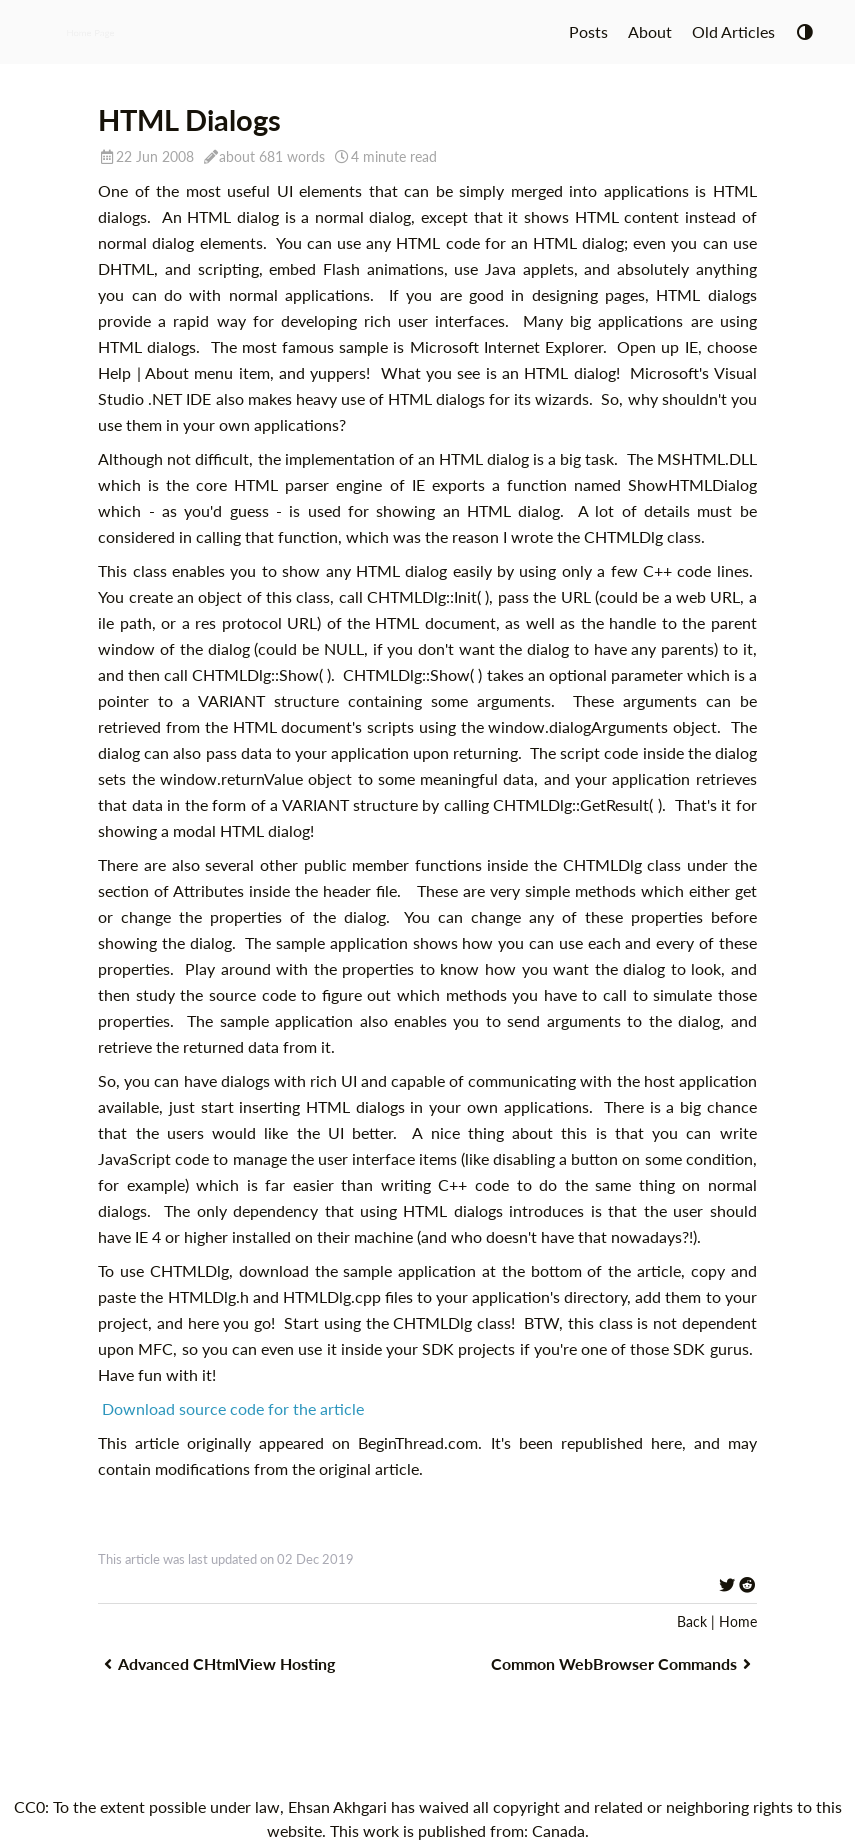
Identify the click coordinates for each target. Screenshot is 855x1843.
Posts (588, 31)
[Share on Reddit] (747, 1584)
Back (692, 1621)
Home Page (91, 32)
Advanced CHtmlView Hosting (216, 1663)
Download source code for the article (233, 1408)
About (650, 31)
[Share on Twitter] (727, 1584)
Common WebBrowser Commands (624, 1663)
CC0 (29, 1806)
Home (738, 1621)
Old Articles (733, 31)
